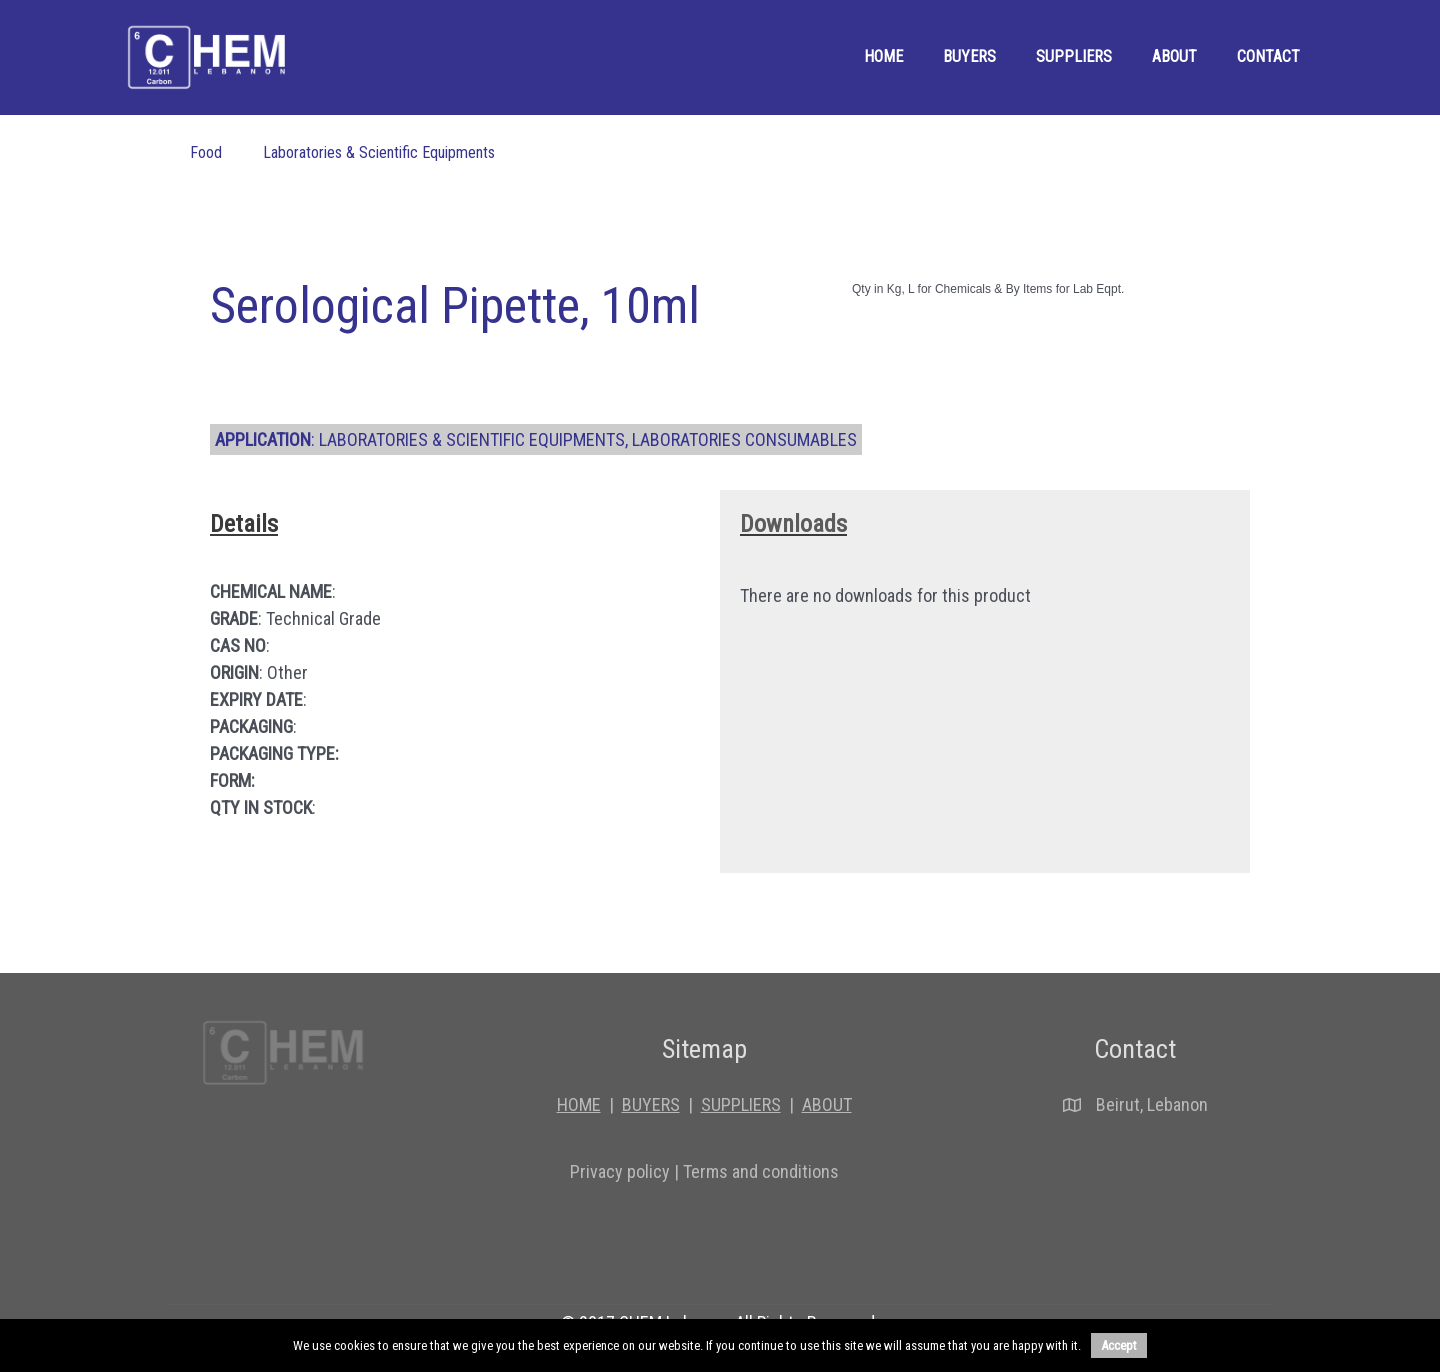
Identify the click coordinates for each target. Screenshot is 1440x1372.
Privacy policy (620, 1171)
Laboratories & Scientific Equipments (472, 439)
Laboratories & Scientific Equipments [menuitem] (379, 152)
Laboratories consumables (744, 439)
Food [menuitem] (206, 152)
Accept (1119, 1345)
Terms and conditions (761, 1171)
